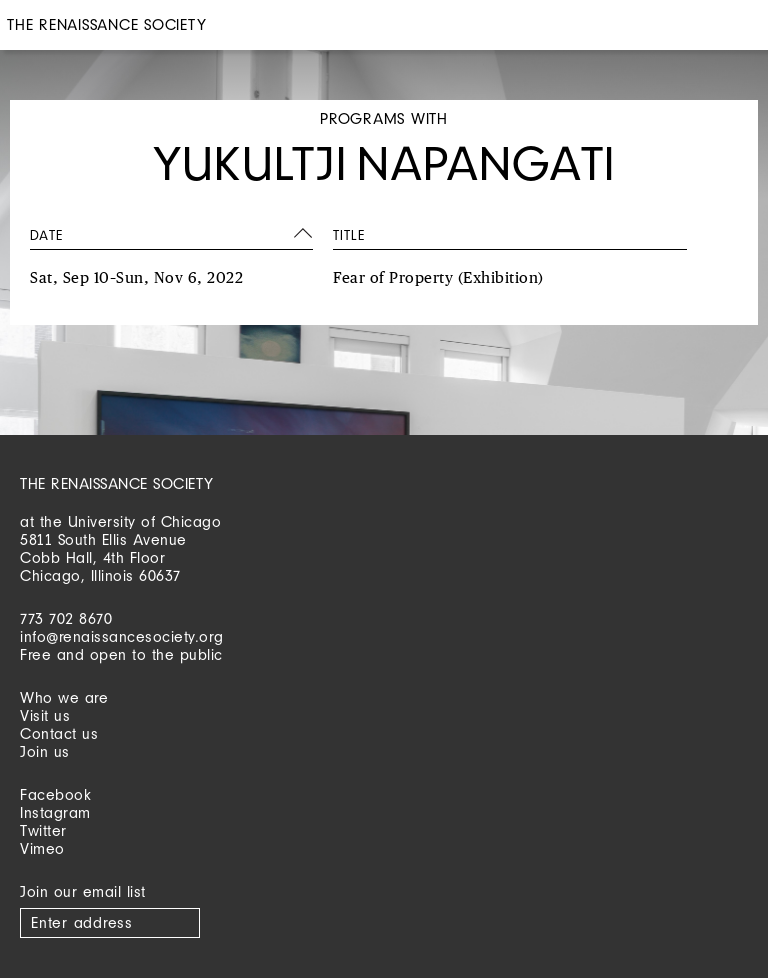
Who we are (64, 697)
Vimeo (42, 848)
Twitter (43, 830)
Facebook (55, 794)
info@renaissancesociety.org (122, 636)
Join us (45, 751)
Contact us (59, 733)
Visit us (45, 715)
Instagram (55, 812)
